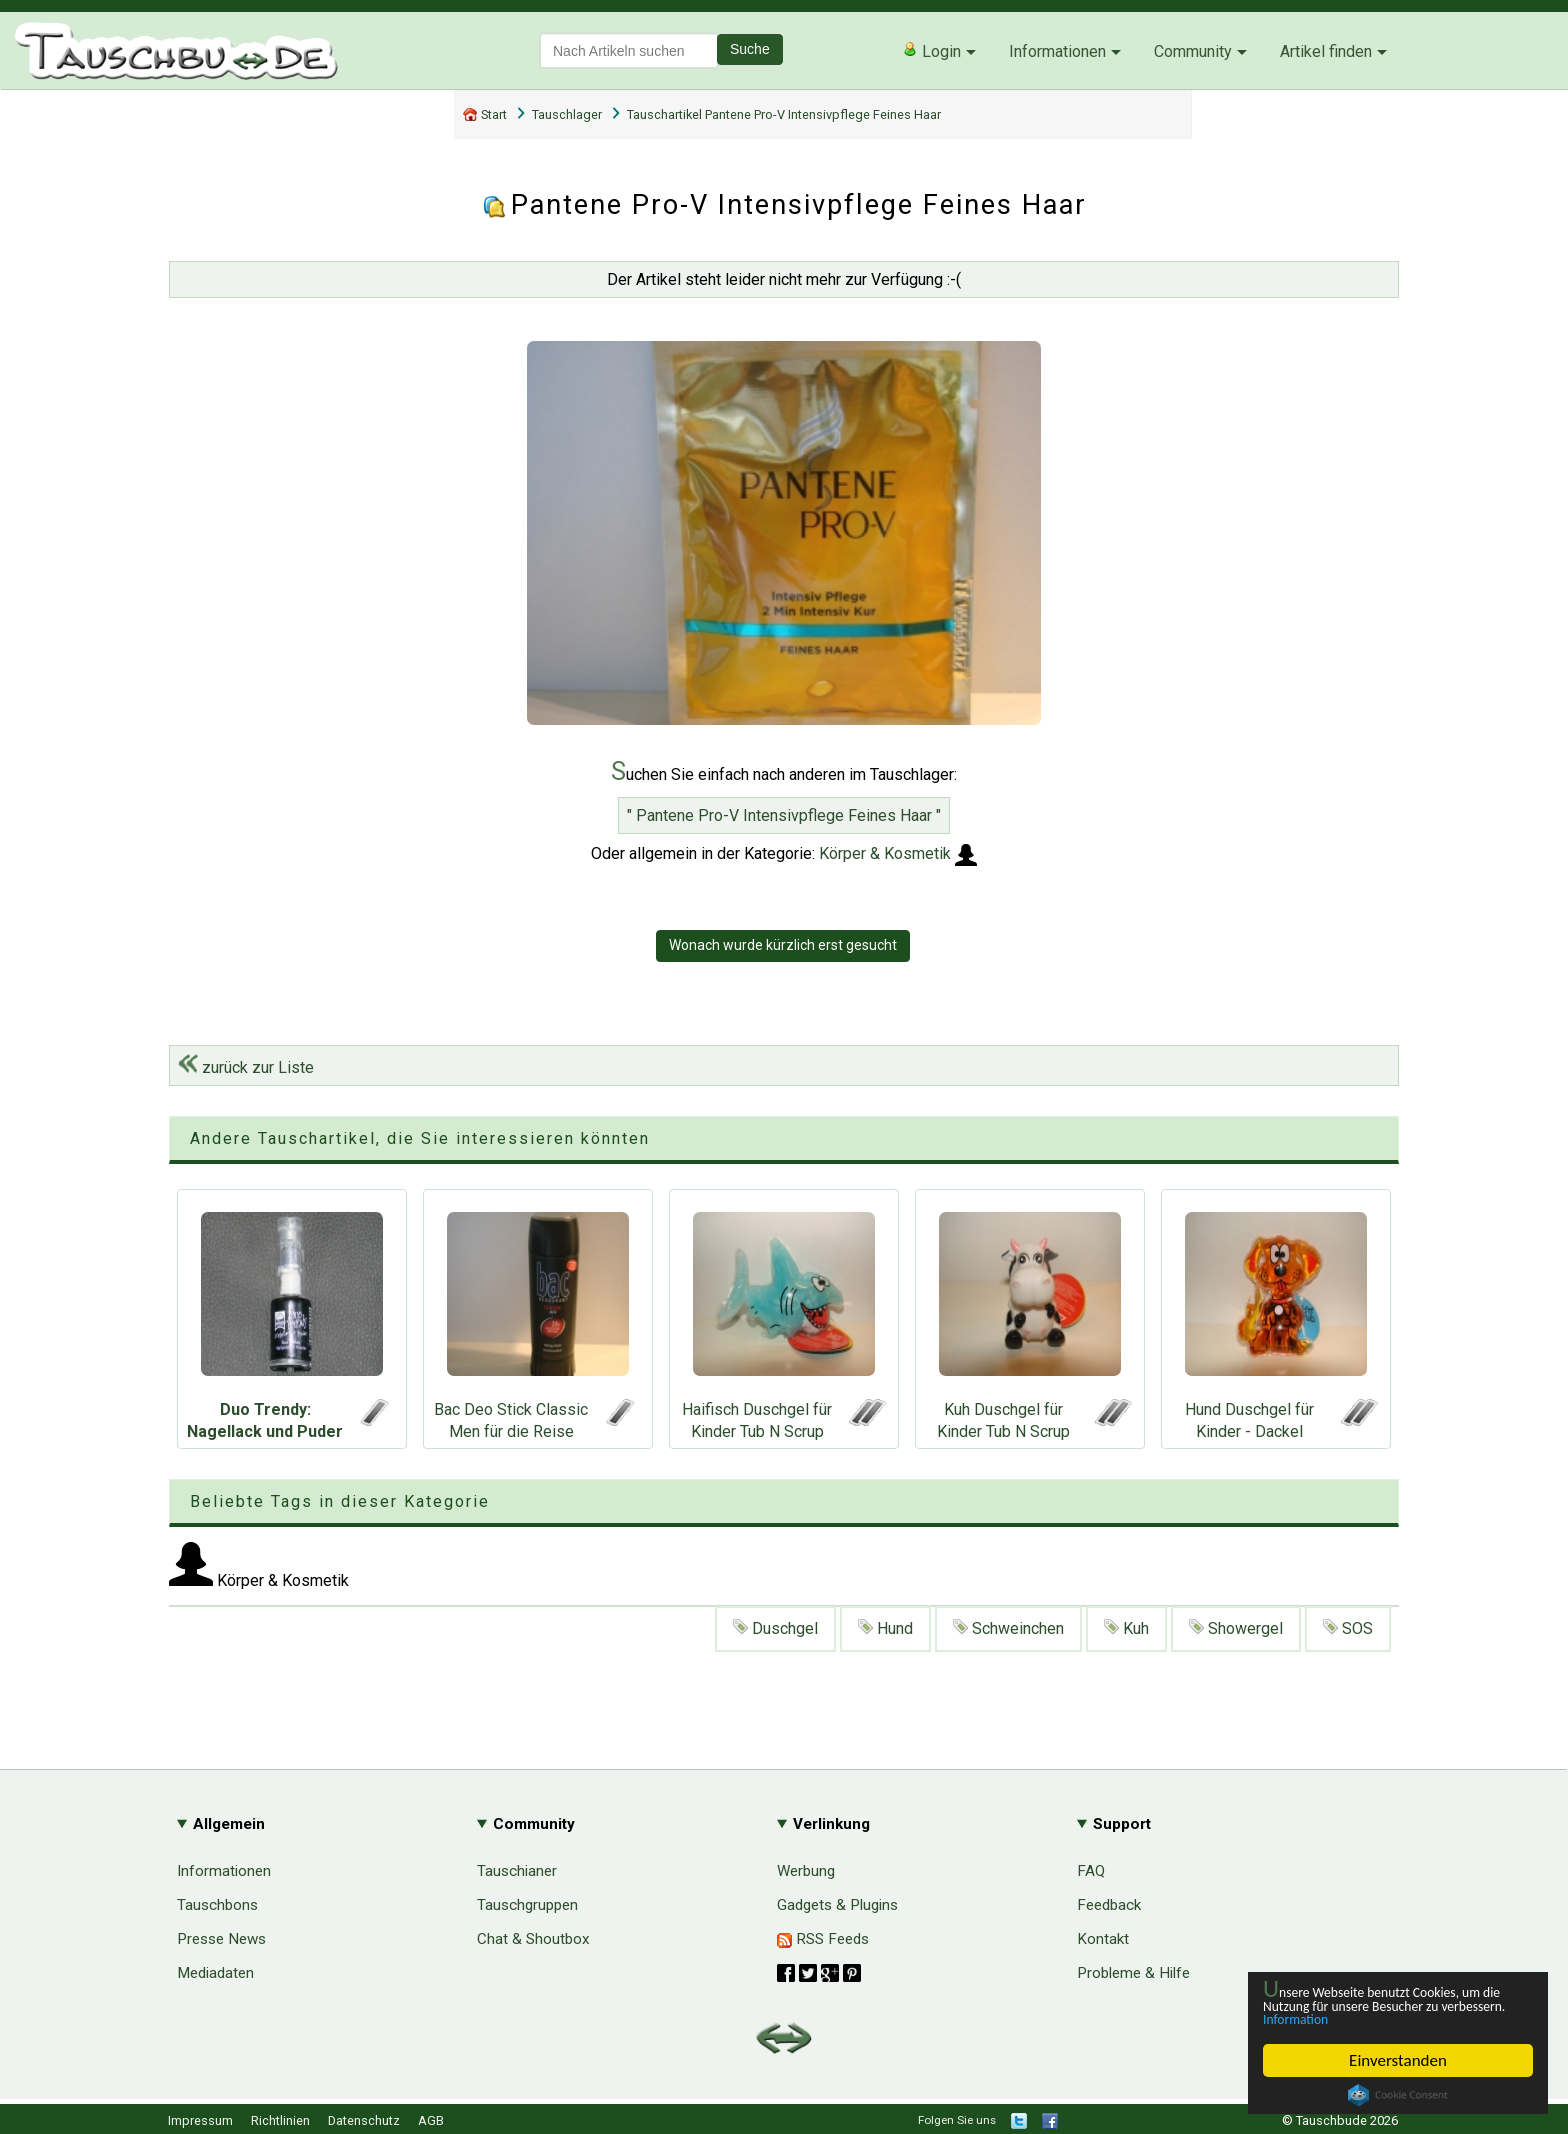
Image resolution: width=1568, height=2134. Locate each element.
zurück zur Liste (246, 1067)
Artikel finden (1326, 51)
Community (1193, 51)
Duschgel (775, 1628)
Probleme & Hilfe (1133, 1973)
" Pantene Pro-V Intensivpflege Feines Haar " (784, 815)
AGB (431, 2120)
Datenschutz (364, 2120)
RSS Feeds (823, 1939)
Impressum (200, 2120)
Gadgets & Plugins (837, 1905)
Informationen (1057, 51)
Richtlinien (280, 2120)
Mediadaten (215, 1973)
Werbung (806, 1871)
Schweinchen (1008, 1628)
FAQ (1091, 1871)
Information (1388, 2018)
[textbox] (629, 50)
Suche (750, 49)
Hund (885, 1628)
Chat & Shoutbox (533, 1939)
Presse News (221, 1939)
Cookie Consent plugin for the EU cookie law (1398, 2095)
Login (931, 51)
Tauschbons (217, 1905)
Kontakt (1103, 1939)
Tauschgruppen (527, 1905)
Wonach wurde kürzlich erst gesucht (783, 945)
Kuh (1126, 1628)
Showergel (1236, 1628)
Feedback (1109, 1905)
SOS (1348, 1628)
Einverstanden (1399, 2060)
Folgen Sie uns (957, 2120)
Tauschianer (517, 1871)
